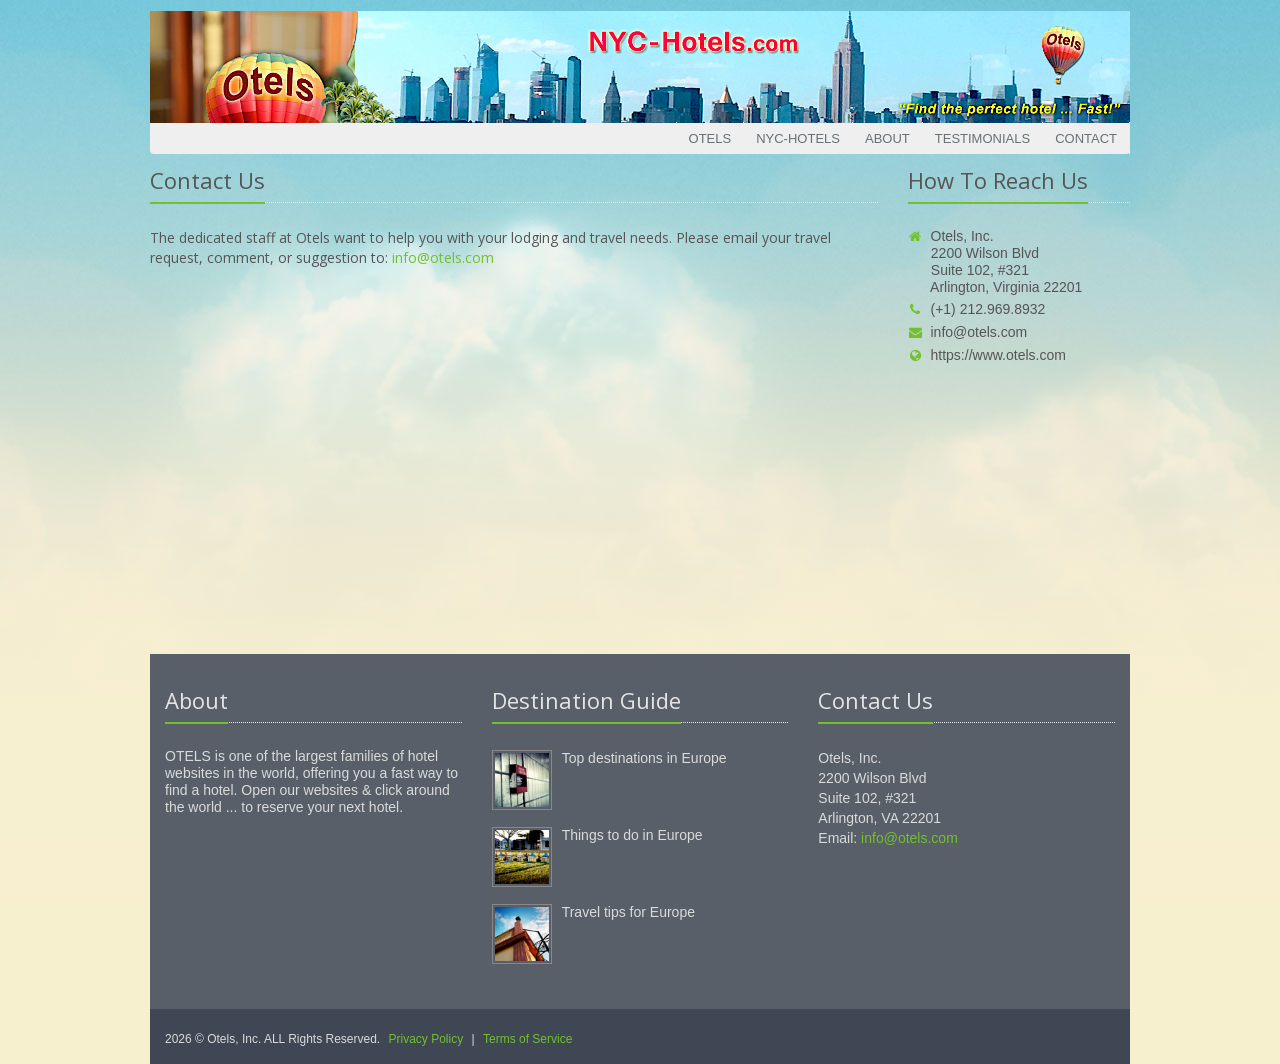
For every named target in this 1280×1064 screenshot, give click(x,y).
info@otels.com (443, 257)
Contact (1086, 138)
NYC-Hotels (798, 138)
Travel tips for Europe (628, 912)
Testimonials (982, 138)
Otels (710, 138)
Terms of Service (527, 1039)
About (887, 138)
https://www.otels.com (987, 355)
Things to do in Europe (632, 835)
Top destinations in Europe (644, 758)
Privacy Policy (426, 1039)
